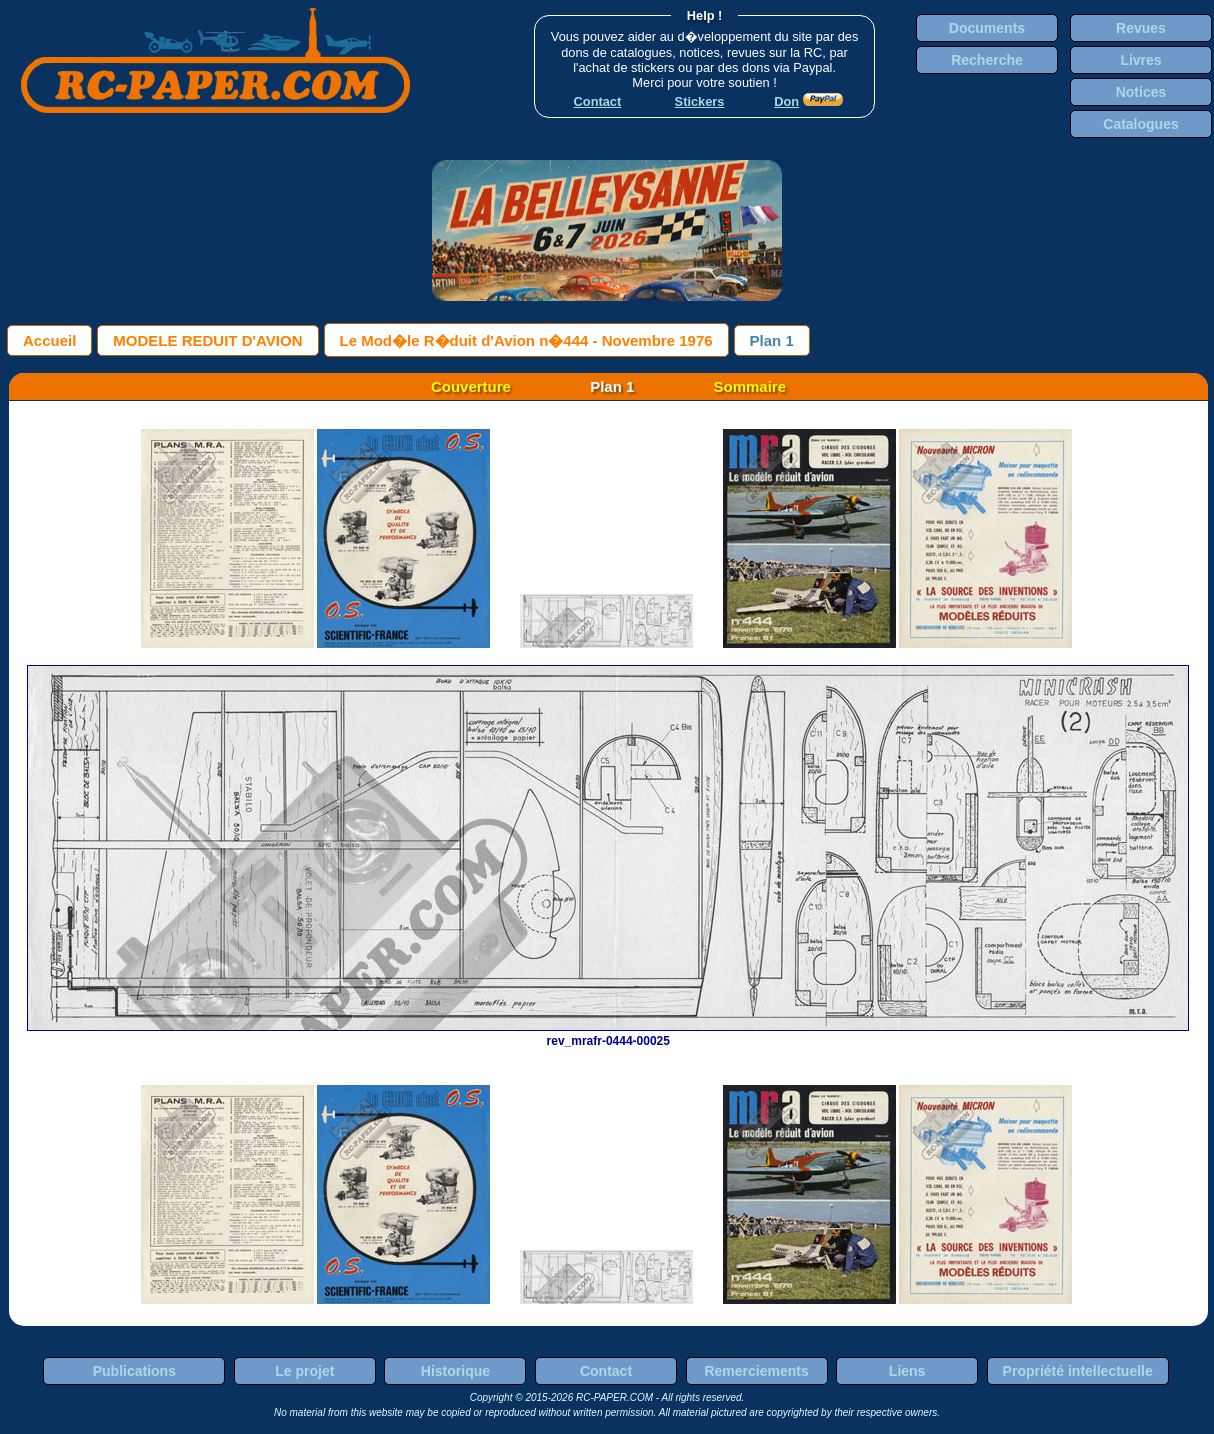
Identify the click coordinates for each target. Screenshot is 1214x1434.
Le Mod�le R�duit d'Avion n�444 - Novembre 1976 (526, 340)
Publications (134, 1371)
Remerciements (756, 1371)
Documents (987, 28)
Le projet (304, 1371)
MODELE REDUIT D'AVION (207, 340)
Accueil (49, 340)
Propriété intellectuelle (1078, 1371)
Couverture (471, 386)
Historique (455, 1371)
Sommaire (750, 386)
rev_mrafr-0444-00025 (608, 1034)
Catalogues (1140, 124)
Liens (907, 1371)
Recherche (987, 60)
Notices (1141, 92)
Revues (1141, 28)
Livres (1140, 60)
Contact (606, 1371)
